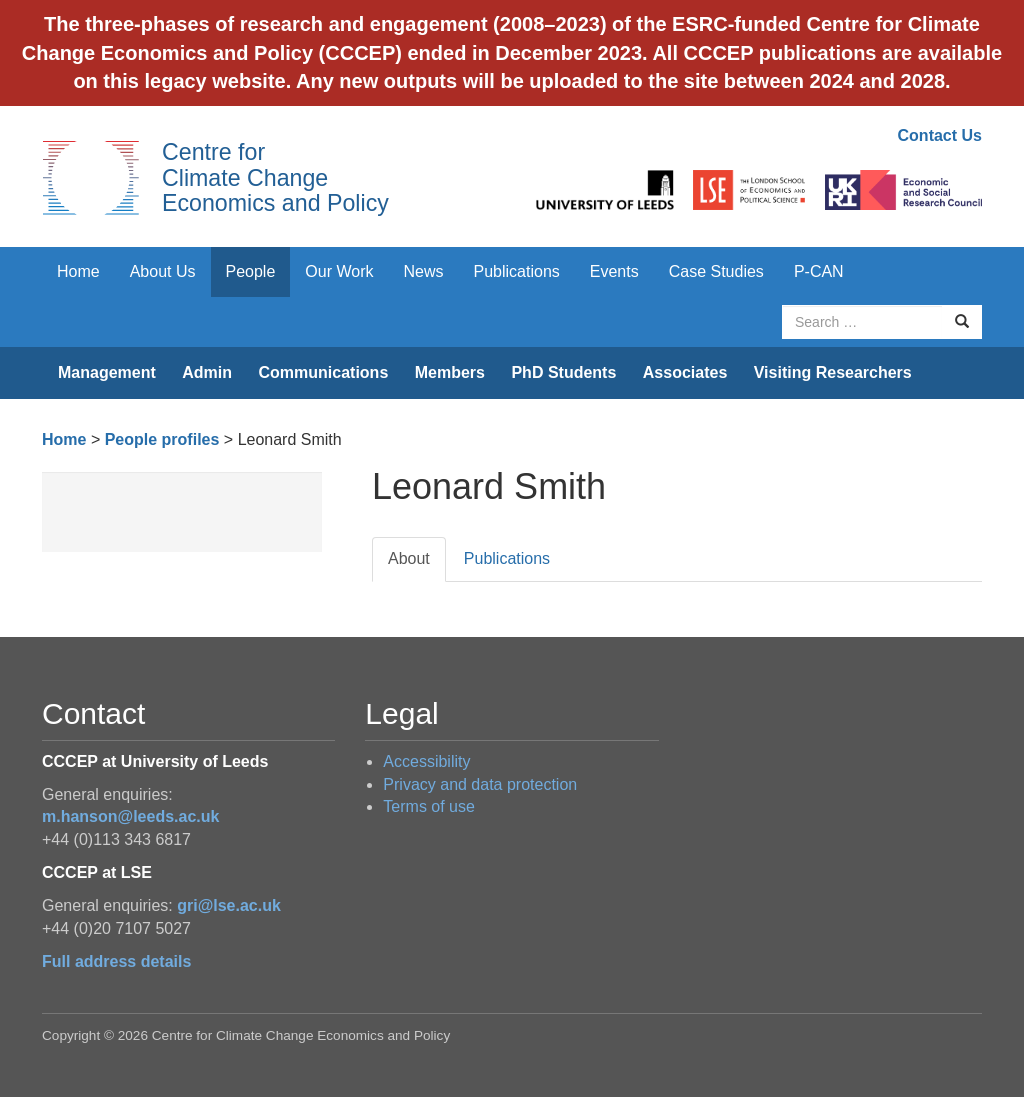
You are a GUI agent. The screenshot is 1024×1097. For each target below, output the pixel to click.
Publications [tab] (507, 558)
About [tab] (409, 558)
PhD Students (563, 372)
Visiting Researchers (833, 372)
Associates (685, 372)
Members (450, 372)
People (251, 271)
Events (614, 271)
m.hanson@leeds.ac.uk (130, 816)
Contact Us (940, 135)
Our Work (339, 271)
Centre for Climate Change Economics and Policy (275, 177)
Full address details (116, 961)
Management (107, 372)
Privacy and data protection (480, 784)
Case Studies (716, 271)
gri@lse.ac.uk (229, 905)
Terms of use (429, 806)
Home (78, 271)
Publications (517, 271)
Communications (323, 372)
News (423, 271)
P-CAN (819, 271)
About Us (163, 271)
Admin (207, 372)
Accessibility (426, 761)
